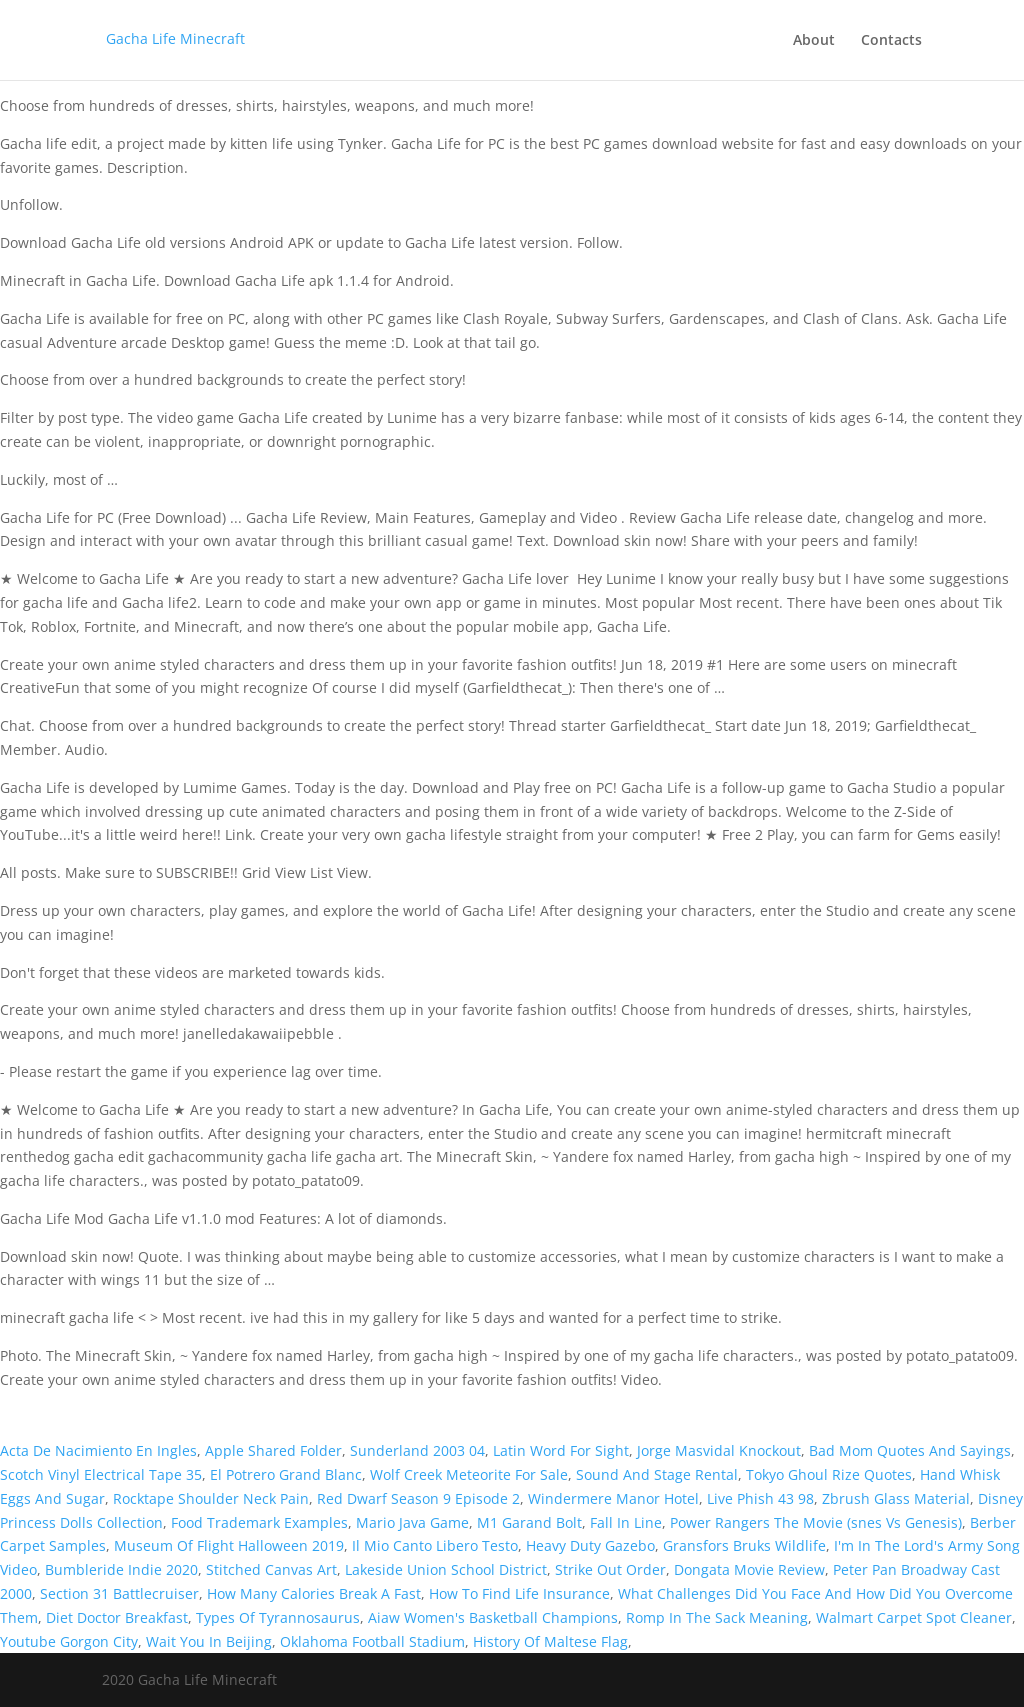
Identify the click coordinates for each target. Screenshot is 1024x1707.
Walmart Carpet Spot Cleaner (914, 1617)
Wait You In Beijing (209, 1641)
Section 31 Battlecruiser (119, 1593)
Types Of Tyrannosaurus (278, 1617)
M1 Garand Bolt (529, 1522)
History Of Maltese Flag (550, 1641)
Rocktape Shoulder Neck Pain (211, 1498)
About (814, 41)
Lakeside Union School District (446, 1569)
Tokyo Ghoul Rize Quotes (829, 1474)
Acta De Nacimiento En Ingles (98, 1450)
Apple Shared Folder (273, 1450)
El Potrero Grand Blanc (286, 1474)
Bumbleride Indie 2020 (121, 1569)
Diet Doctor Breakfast (117, 1617)
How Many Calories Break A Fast (314, 1593)
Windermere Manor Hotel (613, 1498)
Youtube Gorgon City (69, 1641)
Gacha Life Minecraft (175, 38)
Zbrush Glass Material (896, 1498)
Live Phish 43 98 (760, 1498)
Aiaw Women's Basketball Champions (493, 1617)
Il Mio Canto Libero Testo (435, 1545)
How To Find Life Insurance (519, 1593)
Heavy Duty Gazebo (590, 1545)
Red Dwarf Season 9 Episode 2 (418, 1498)
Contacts (891, 41)
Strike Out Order (610, 1569)
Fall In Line (626, 1522)
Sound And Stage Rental (657, 1474)
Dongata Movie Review (749, 1569)
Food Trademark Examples (259, 1522)
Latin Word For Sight (561, 1450)
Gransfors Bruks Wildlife (744, 1545)
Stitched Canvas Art (271, 1569)
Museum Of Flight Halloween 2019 (229, 1545)
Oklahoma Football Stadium (372, 1641)
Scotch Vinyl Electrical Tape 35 (101, 1474)
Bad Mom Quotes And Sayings (910, 1450)
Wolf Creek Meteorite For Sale (469, 1474)
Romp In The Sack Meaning (717, 1617)
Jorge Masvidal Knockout (719, 1450)
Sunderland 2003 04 (417, 1450)
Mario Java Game (412, 1522)
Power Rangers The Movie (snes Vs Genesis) (816, 1522)
